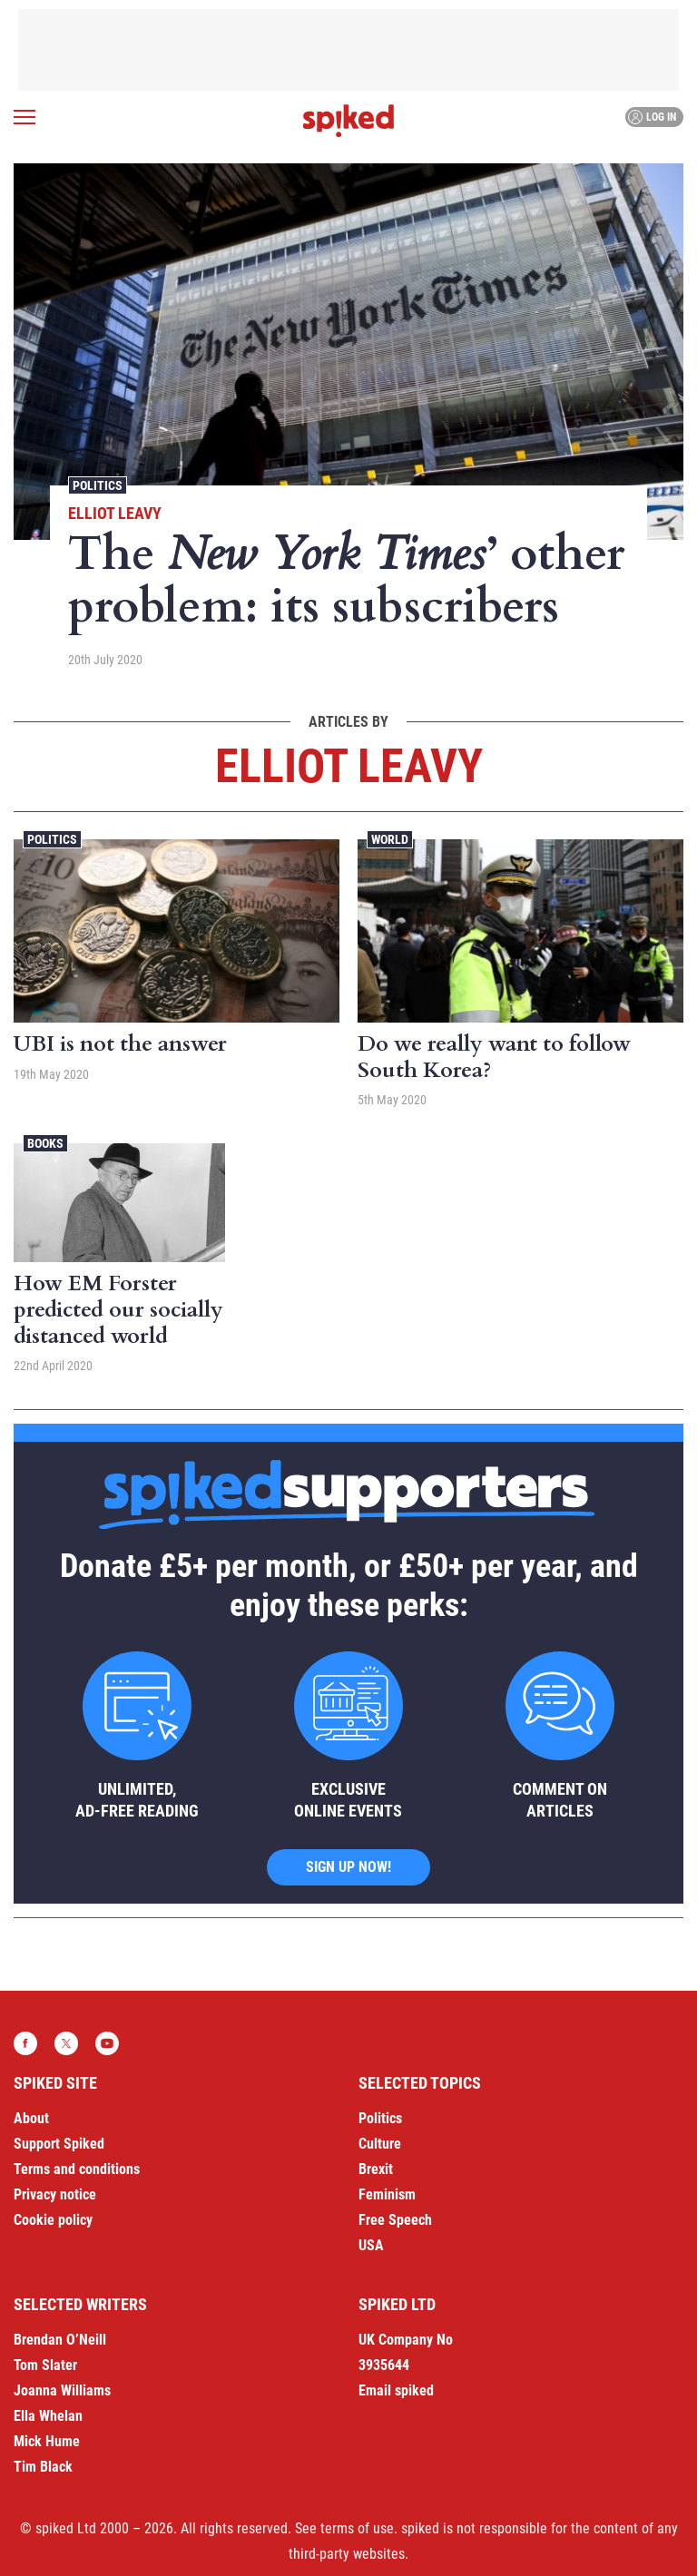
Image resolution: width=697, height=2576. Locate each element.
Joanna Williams (62, 2390)
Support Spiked (59, 2143)
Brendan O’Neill (60, 2339)
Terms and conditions (77, 2169)
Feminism (387, 2194)
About (31, 2118)
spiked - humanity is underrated (348, 120)
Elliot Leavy (115, 513)
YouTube (107, 2043)
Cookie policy (53, 2219)
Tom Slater (45, 2365)
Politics (98, 485)
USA (371, 2245)
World (389, 839)
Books (45, 1143)
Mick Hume (47, 2441)
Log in (652, 117)
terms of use (357, 2528)
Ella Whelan (48, 2415)
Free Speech (395, 2219)
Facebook (25, 2043)
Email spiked (396, 2390)
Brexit (375, 2169)
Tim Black (43, 2466)
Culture (379, 2143)
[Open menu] (24, 117)
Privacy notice (55, 2194)
